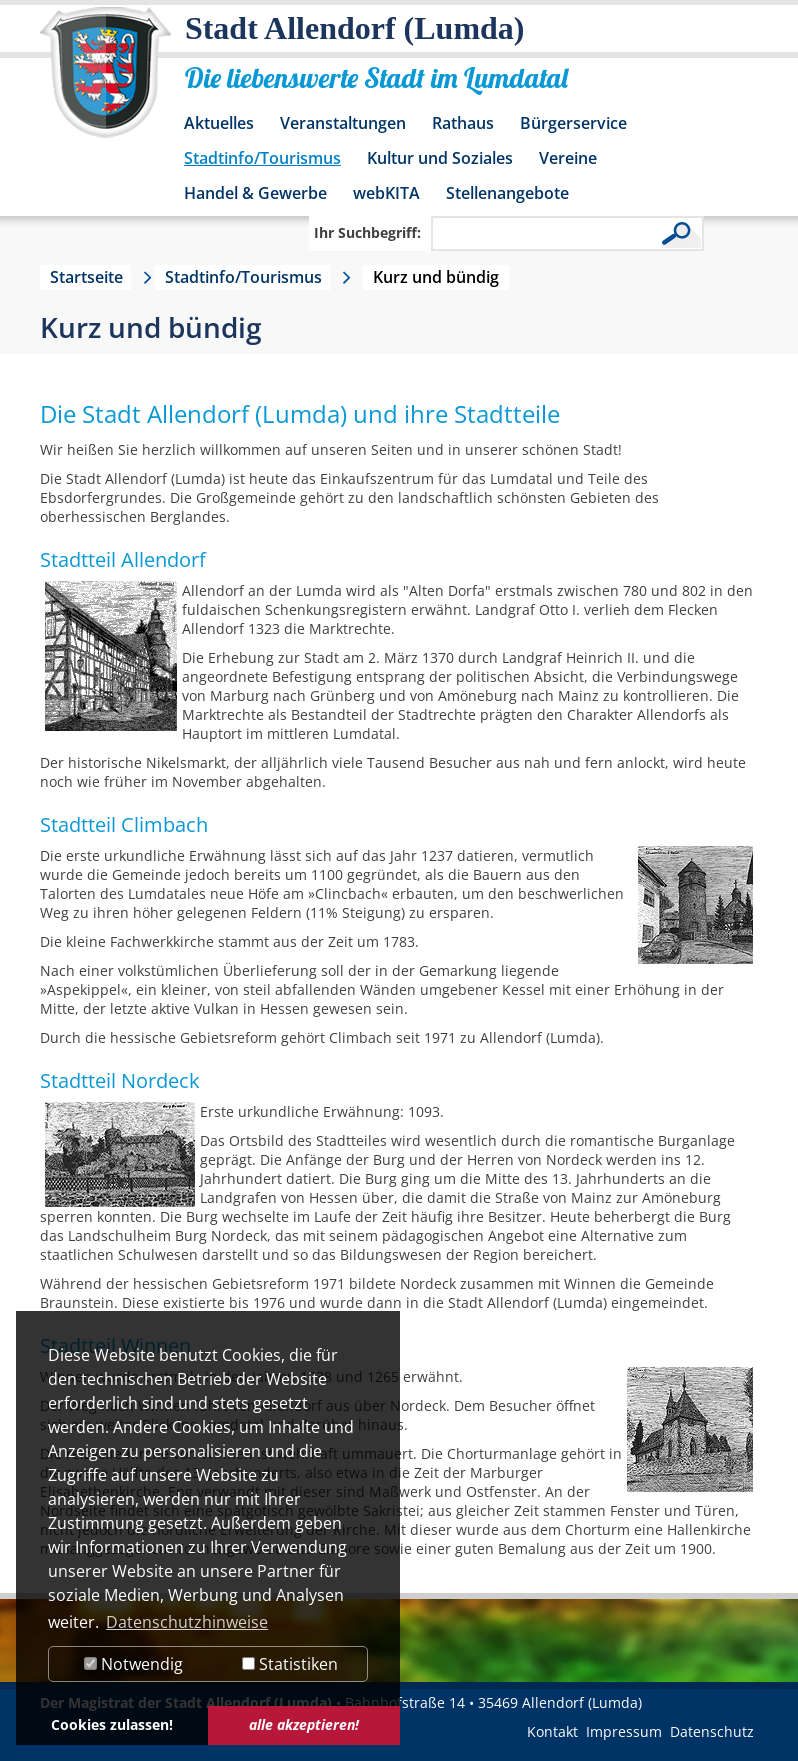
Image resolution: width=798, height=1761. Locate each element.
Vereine (568, 158)
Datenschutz (712, 1731)
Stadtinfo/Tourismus (262, 158)
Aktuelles (219, 123)
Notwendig (133, 1664)
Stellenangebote (507, 193)
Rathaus (463, 123)
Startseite (86, 277)
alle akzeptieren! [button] (304, 1724)
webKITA (386, 193)
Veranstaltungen (343, 123)
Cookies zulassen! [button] (112, 1724)
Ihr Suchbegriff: (367, 232)
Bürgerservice (573, 123)
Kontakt (552, 1731)
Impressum (624, 1731)
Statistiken (290, 1664)
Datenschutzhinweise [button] (187, 1622)
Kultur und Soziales (440, 158)
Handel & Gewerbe (255, 193)
